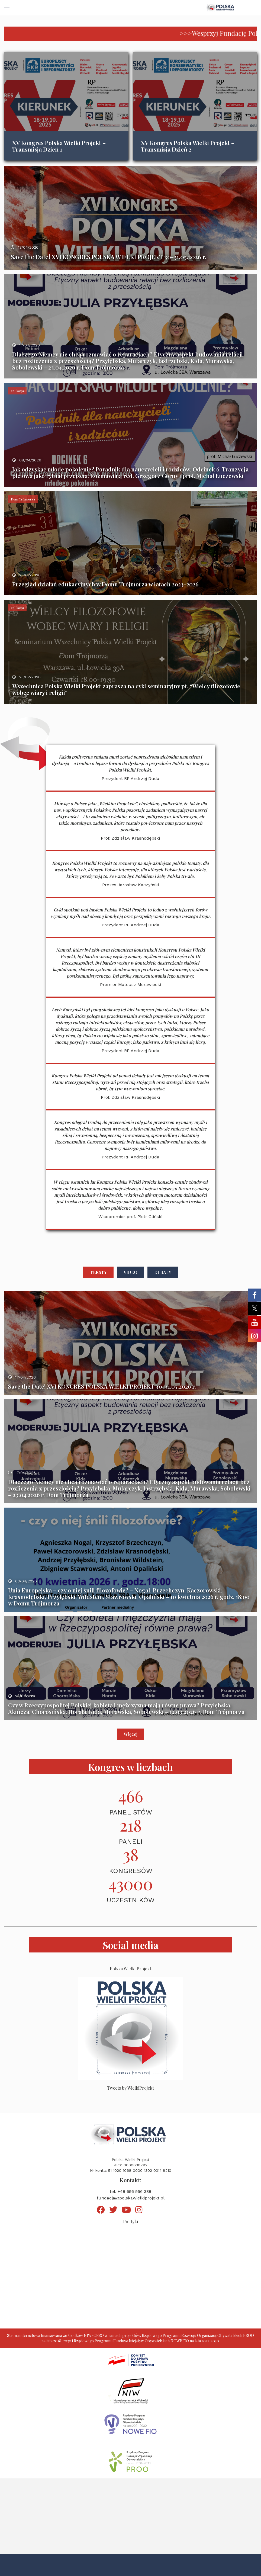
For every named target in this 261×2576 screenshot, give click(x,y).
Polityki (130, 2221)
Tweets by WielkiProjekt (130, 2088)
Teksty (98, 1272)
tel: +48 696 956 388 (130, 2191)
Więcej (130, 1734)
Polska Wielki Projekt (130, 1968)
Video (130, 1272)
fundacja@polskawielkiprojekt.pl (131, 2198)
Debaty (162, 1272)
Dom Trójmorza (23, 499)
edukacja (17, 390)
